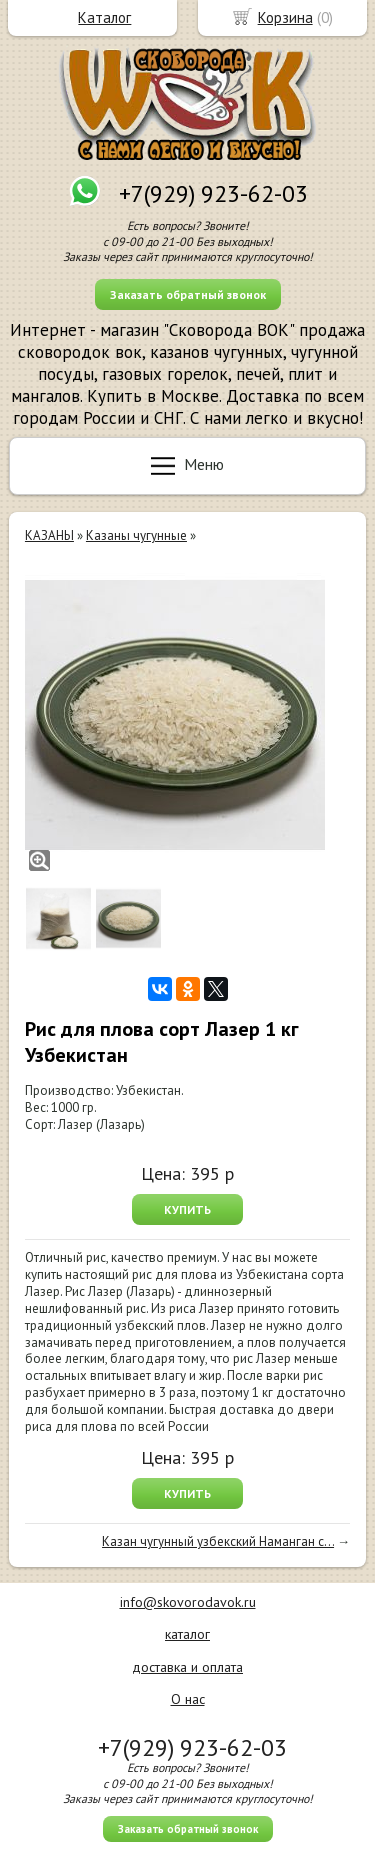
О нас (188, 1699)
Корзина (285, 17)
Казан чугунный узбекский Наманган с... (218, 1541)
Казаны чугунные (136, 535)
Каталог (104, 17)
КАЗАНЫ (49, 535)
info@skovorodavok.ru (188, 1602)
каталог (187, 1634)
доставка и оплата (187, 1667)
